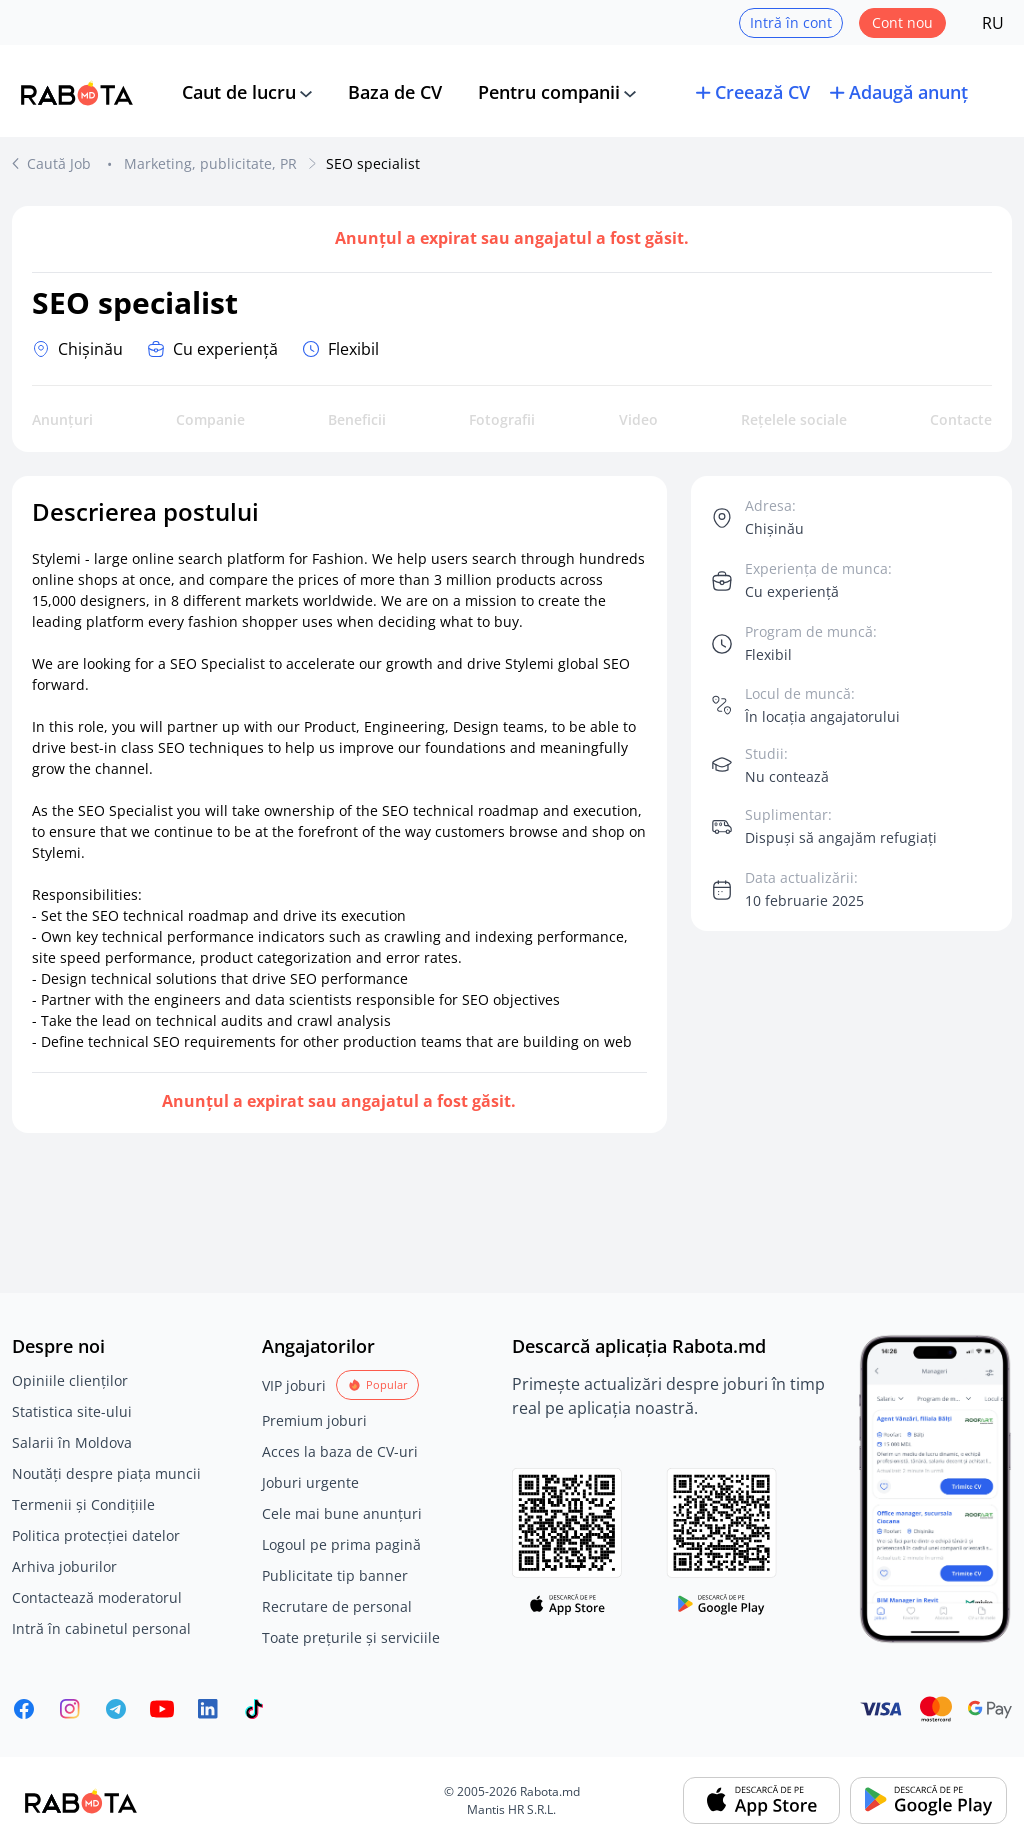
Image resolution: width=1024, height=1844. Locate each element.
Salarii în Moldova (72, 1442)
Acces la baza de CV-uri (340, 1451)
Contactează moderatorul (97, 1597)
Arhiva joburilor (64, 1566)
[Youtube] (162, 1709)
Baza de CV (395, 92)
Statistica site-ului (72, 1411)
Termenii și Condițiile (83, 1504)
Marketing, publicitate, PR (210, 163)
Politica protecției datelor (96, 1535)
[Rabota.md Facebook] (24, 1709)
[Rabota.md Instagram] (70, 1709)
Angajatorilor (318, 1346)
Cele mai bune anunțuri (342, 1513)
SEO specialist (373, 163)
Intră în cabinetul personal (101, 1628)
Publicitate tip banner (335, 1575)
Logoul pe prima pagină (341, 1544)
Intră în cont (791, 22)
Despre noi (58, 1346)
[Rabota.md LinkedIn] (208, 1709)
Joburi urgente (310, 1482)
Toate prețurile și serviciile (351, 1637)
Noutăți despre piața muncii (106, 1473)
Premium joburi (314, 1420)
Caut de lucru (239, 92)
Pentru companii (549, 92)
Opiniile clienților (70, 1380)
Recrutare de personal (337, 1606)
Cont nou (902, 22)
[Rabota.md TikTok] (254, 1709)
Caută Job (61, 163)
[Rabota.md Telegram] (116, 1709)
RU (993, 23)
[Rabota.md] (77, 93)
